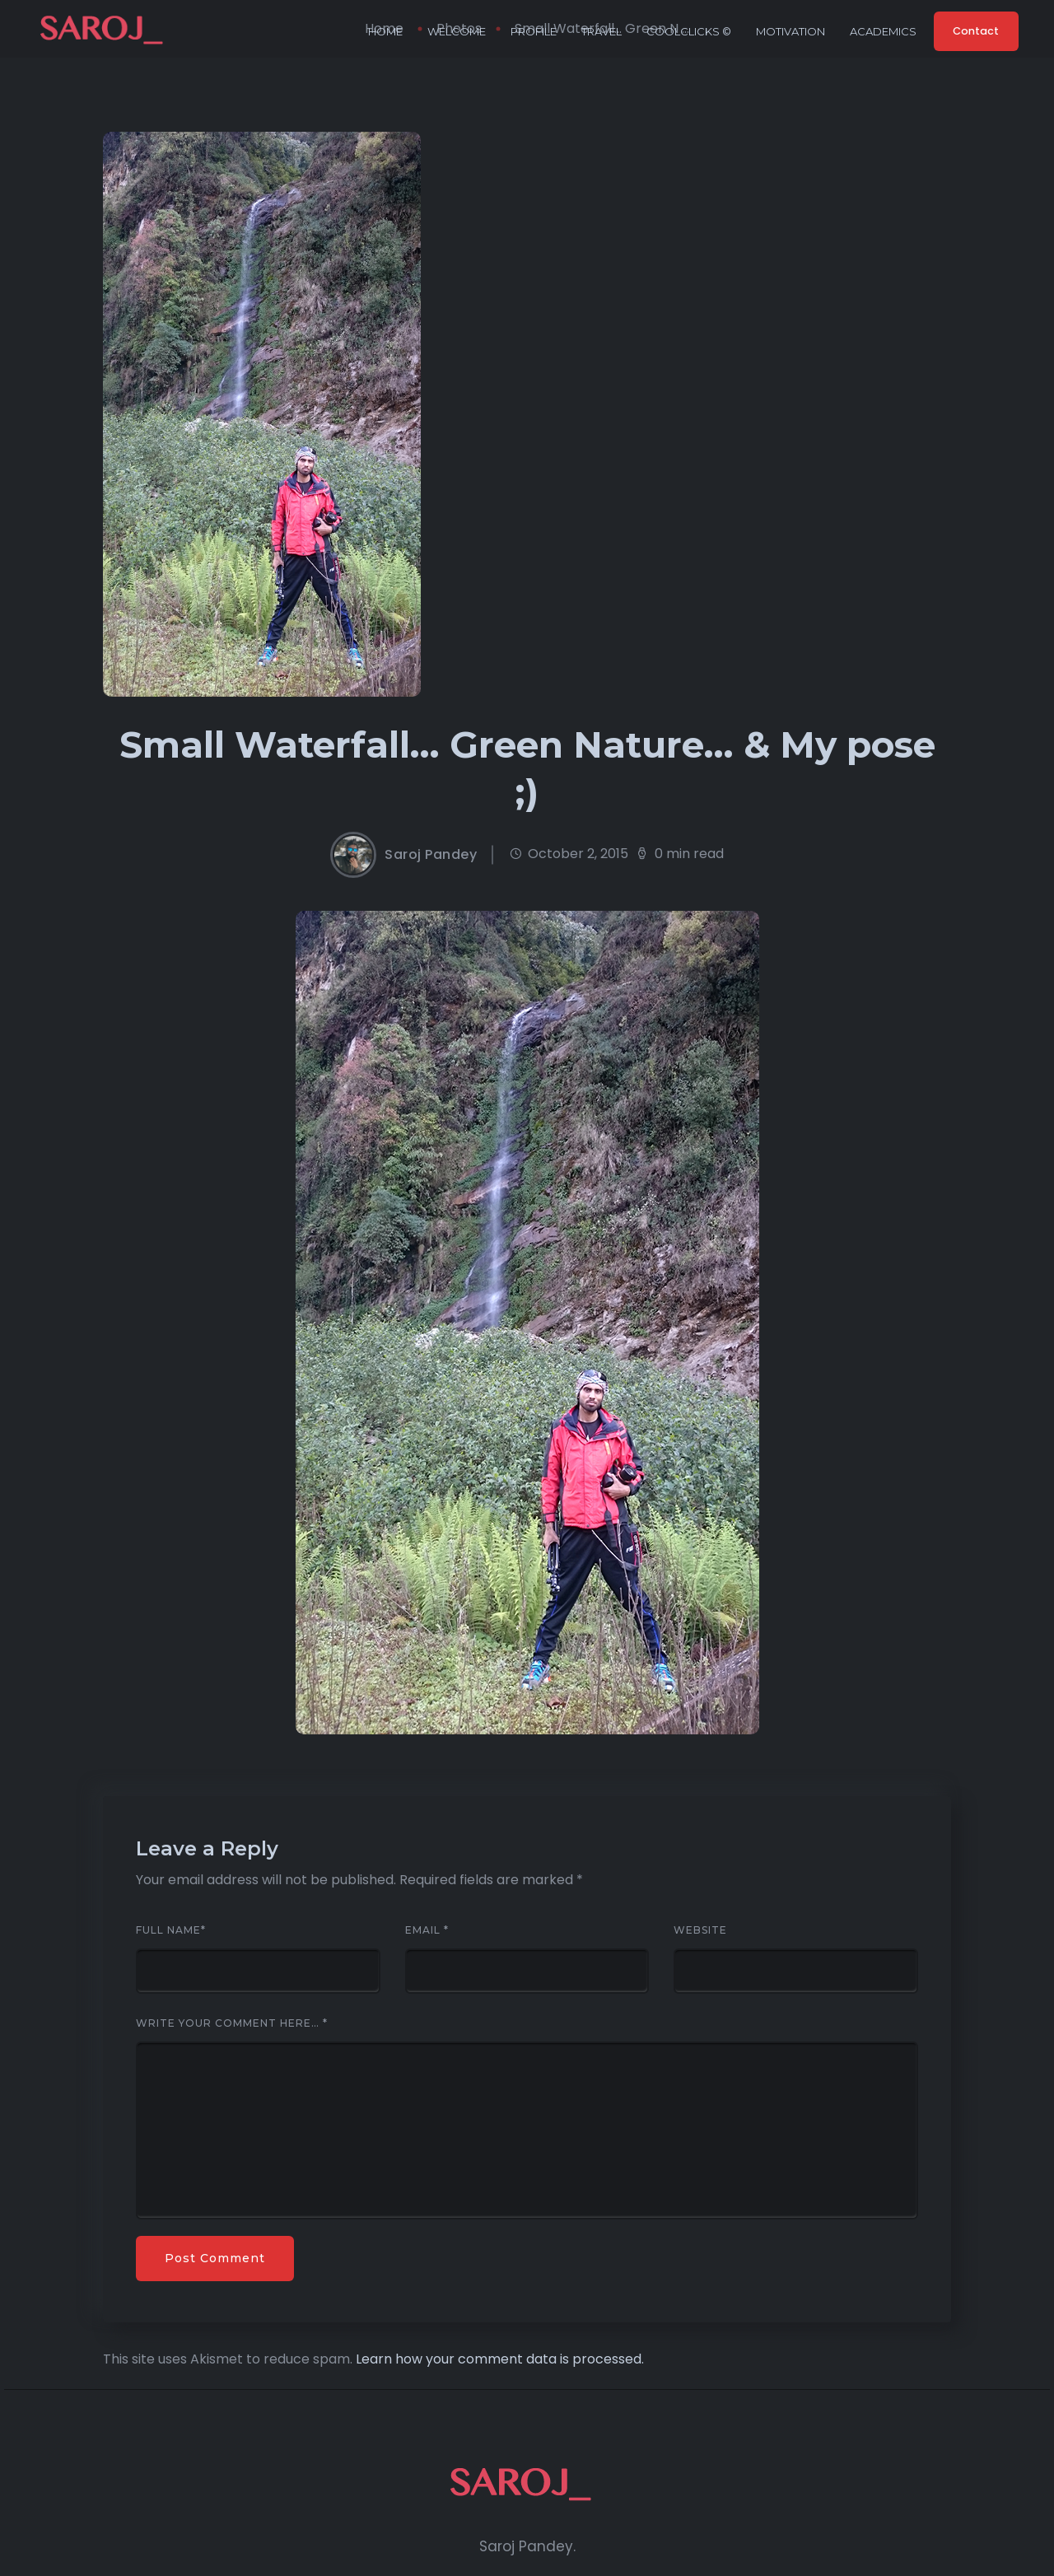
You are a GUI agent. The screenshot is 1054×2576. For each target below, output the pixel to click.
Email (427, 1930)
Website (700, 1930)
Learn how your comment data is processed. (500, 2359)
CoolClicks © (683, 31)
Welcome (451, 31)
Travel (596, 31)
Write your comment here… (232, 2023)
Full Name (171, 1930)
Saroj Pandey (431, 855)
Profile (529, 31)
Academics (878, 31)
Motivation (785, 31)
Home (380, 31)
